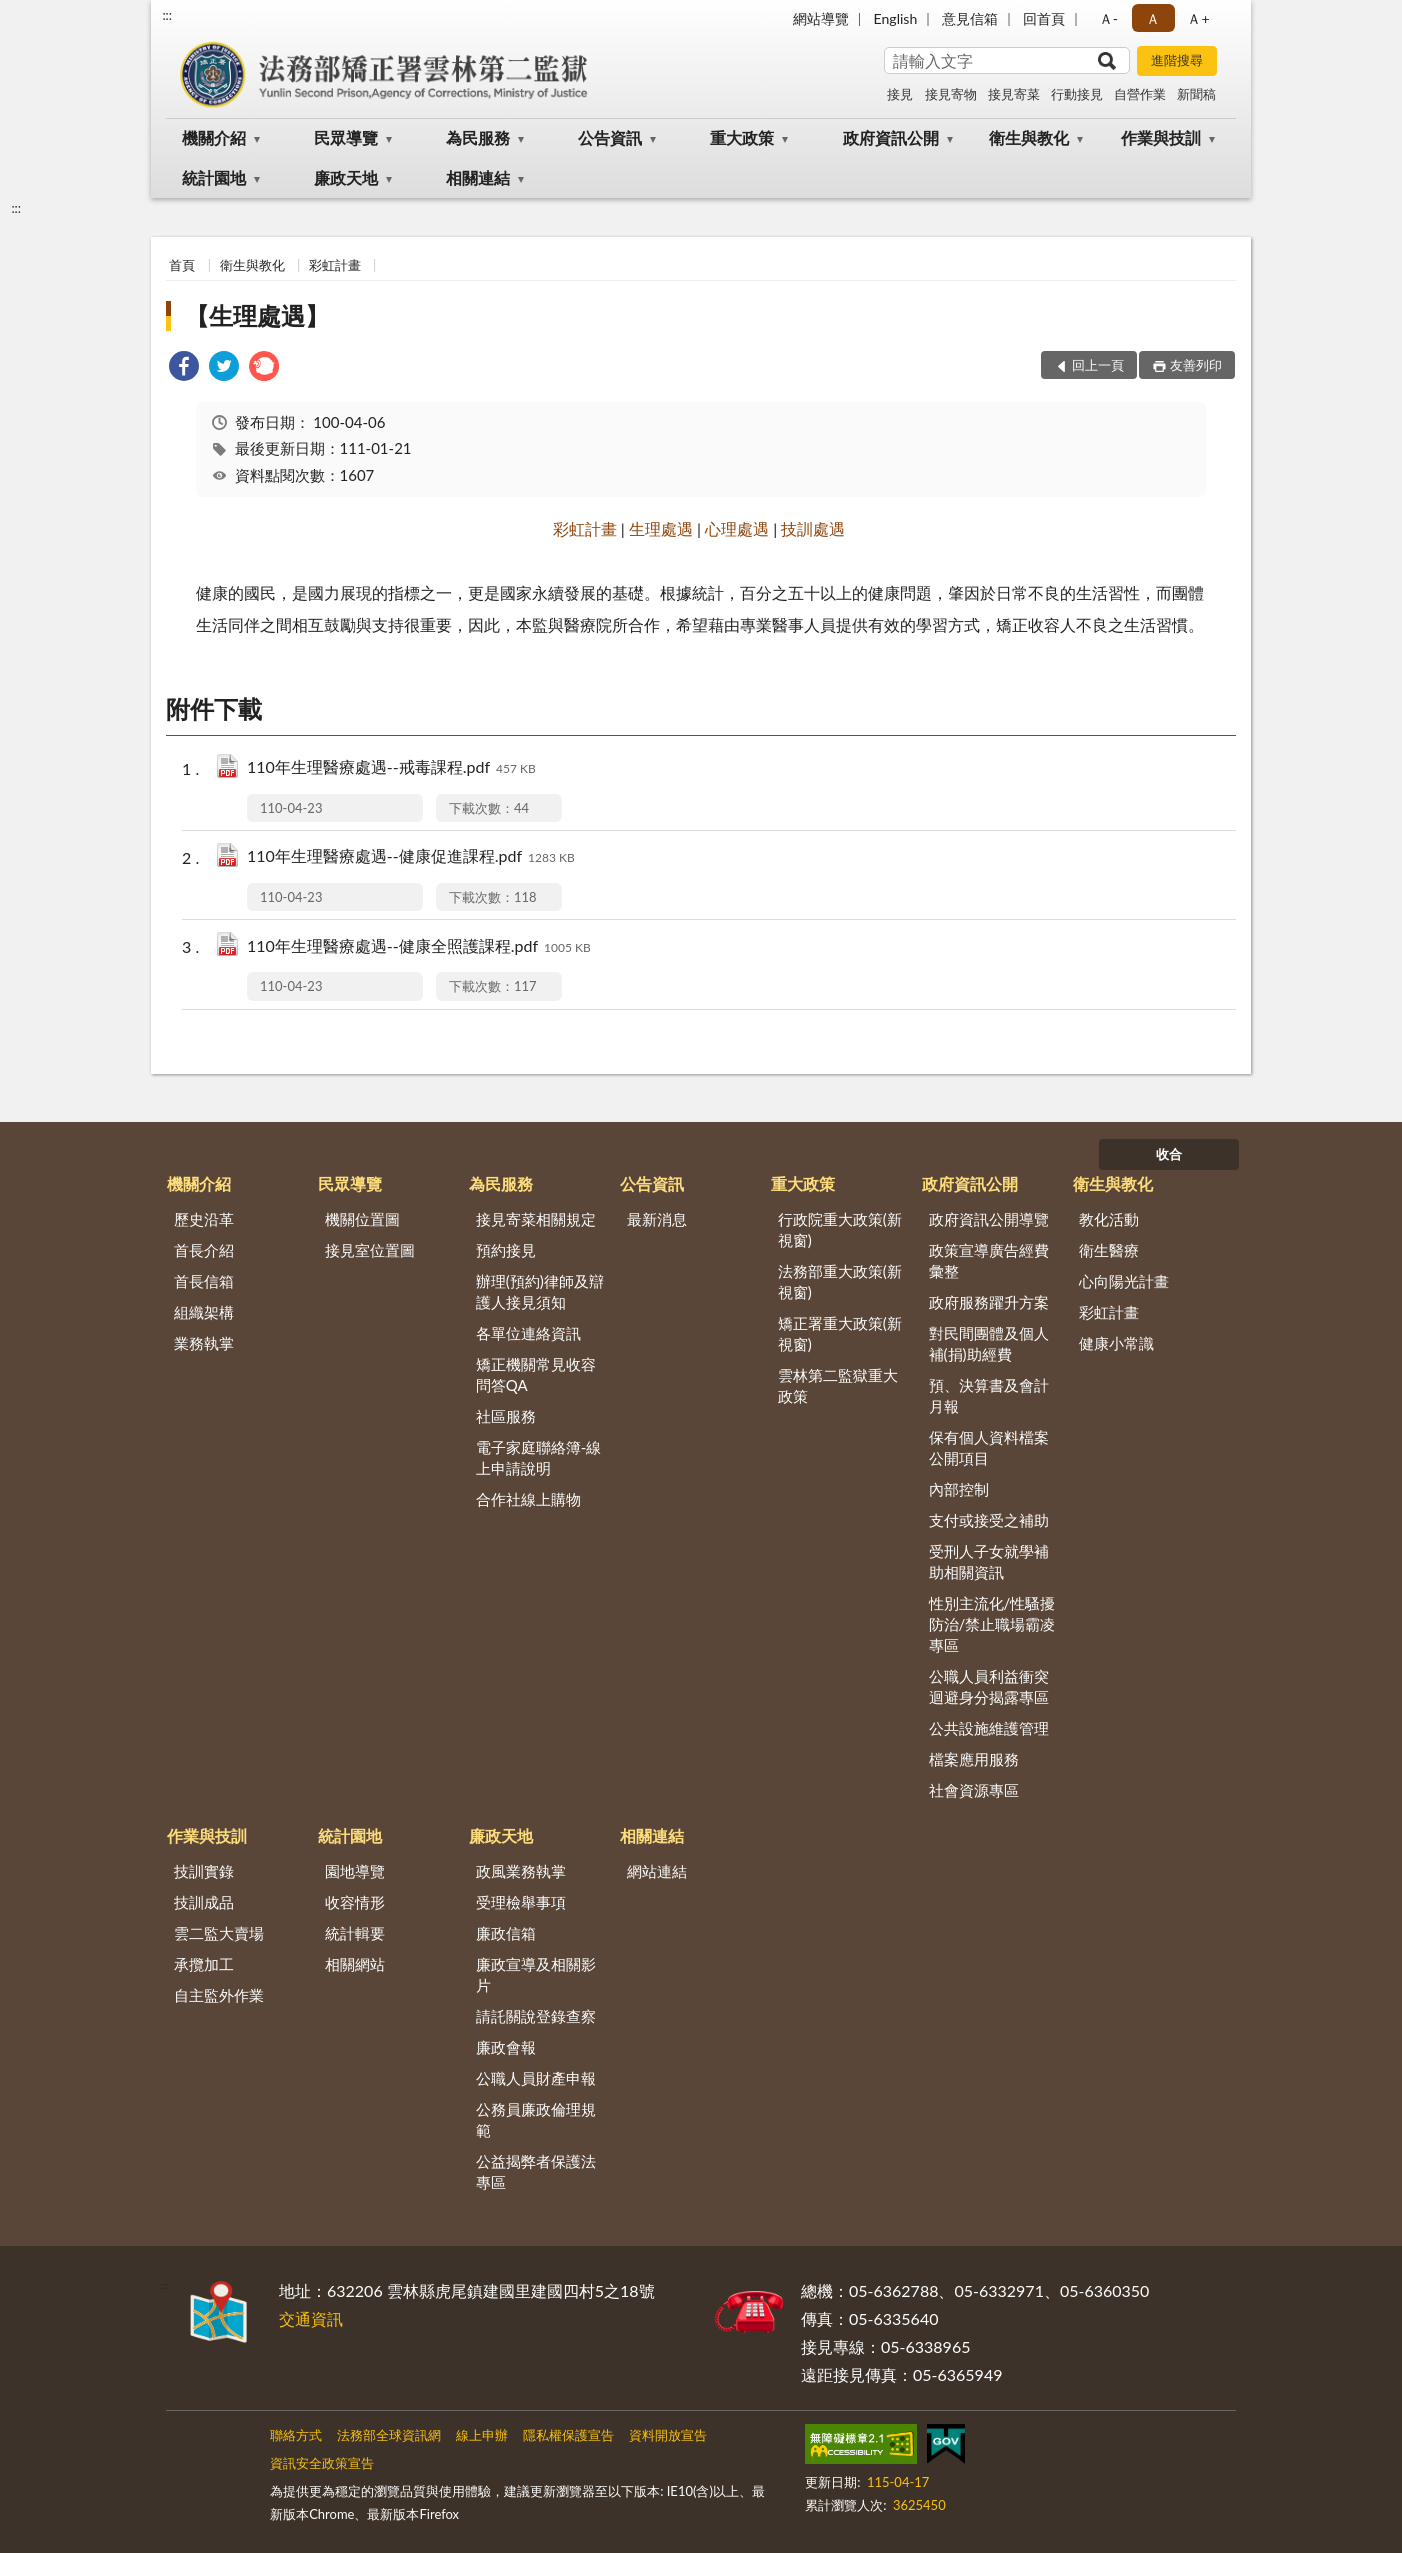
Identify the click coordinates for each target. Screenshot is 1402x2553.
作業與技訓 (1161, 137)
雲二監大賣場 (219, 1933)
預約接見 (506, 1250)
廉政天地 (346, 177)
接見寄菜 (1014, 94)
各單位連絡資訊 (528, 1333)
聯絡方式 (296, 2435)
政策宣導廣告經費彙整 (989, 1260)
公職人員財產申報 (536, 2078)
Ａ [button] (1153, 18)
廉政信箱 (506, 1933)
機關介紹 (214, 137)
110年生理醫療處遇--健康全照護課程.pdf (419, 947)
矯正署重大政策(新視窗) (840, 1333)
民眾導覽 (346, 137)
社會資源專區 (974, 1790)
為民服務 (478, 137)
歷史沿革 (204, 1219)
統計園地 (214, 177)
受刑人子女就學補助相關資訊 (989, 1561)
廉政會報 (506, 2047)
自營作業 (1140, 94)
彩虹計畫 (335, 265)
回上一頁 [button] (1098, 365)
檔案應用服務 (974, 1759)
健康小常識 (1116, 1343)
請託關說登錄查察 (536, 2016)
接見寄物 (951, 94)
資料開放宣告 (668, 2435)
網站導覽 (821, 18)
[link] (184, 368)
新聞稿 (1196, 94)
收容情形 (355, 1902)
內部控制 (959, 1489)
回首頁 (1044, 18)
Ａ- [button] (1108, 18)
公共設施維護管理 (989, 1728)
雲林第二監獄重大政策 (838, 1385)
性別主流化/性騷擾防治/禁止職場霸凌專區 (992, 1624)
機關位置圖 (362, 1219)
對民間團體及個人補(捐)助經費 (989, 1343)
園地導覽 (355, 1871)
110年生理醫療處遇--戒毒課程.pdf (391, 768)
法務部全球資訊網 (389, 2435)
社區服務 (506, 1416)
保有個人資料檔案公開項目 (989, 1447)
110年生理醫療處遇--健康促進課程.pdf (411, 857)
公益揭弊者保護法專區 (536, 2171)
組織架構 (204, 1312)
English (896, 18)
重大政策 (742, 137)
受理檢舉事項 (521, 1902)
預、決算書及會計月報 (989, 1395)
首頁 (182, 265)
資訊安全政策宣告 (322, 2463)
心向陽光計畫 (1124, 1281)
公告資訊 (610, 137)
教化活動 (1109, 1219)
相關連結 (478, 177)
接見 (900, 94)
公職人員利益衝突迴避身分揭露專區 (989, 1686)
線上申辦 (482, 2435)
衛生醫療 (1109, 1250)
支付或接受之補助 (989, 1520)
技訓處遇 (813, 528)
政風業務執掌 (521, 1871)
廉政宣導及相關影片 (536, 1974)
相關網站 (355, 1964)
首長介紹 (204, 1250)
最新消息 (657, 1219)
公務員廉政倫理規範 (536, 2119)
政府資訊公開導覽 (989, 1219)
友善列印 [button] (1196, 365)
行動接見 (1077, 94)
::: (167, 15)
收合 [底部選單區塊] (1169, 1154)
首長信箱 (204, 1281)
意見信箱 (970, 18)
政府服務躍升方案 (989, 1302)
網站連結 (657, 1871)
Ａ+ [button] (1198, 18)
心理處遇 (737, 528)
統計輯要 (355, 1933)
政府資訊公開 (891, 137)
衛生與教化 (1029, 137)
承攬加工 (204, 1964)
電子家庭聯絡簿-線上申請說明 (539, 1457)
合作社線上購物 (528, 1499)
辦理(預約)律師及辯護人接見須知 (540, 1291)
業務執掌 (204, 1343)
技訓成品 (204, 1902)
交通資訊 (311, 2318)
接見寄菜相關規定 (536, 1219)
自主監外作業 (219, 1995)
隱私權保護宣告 (568, 2435)
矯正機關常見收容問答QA (536, 1374)
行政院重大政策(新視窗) (840, 1229)
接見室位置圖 (370, 1250)
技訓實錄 (204, 1871)
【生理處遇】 (257, 315)
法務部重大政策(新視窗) (840, 1281)
